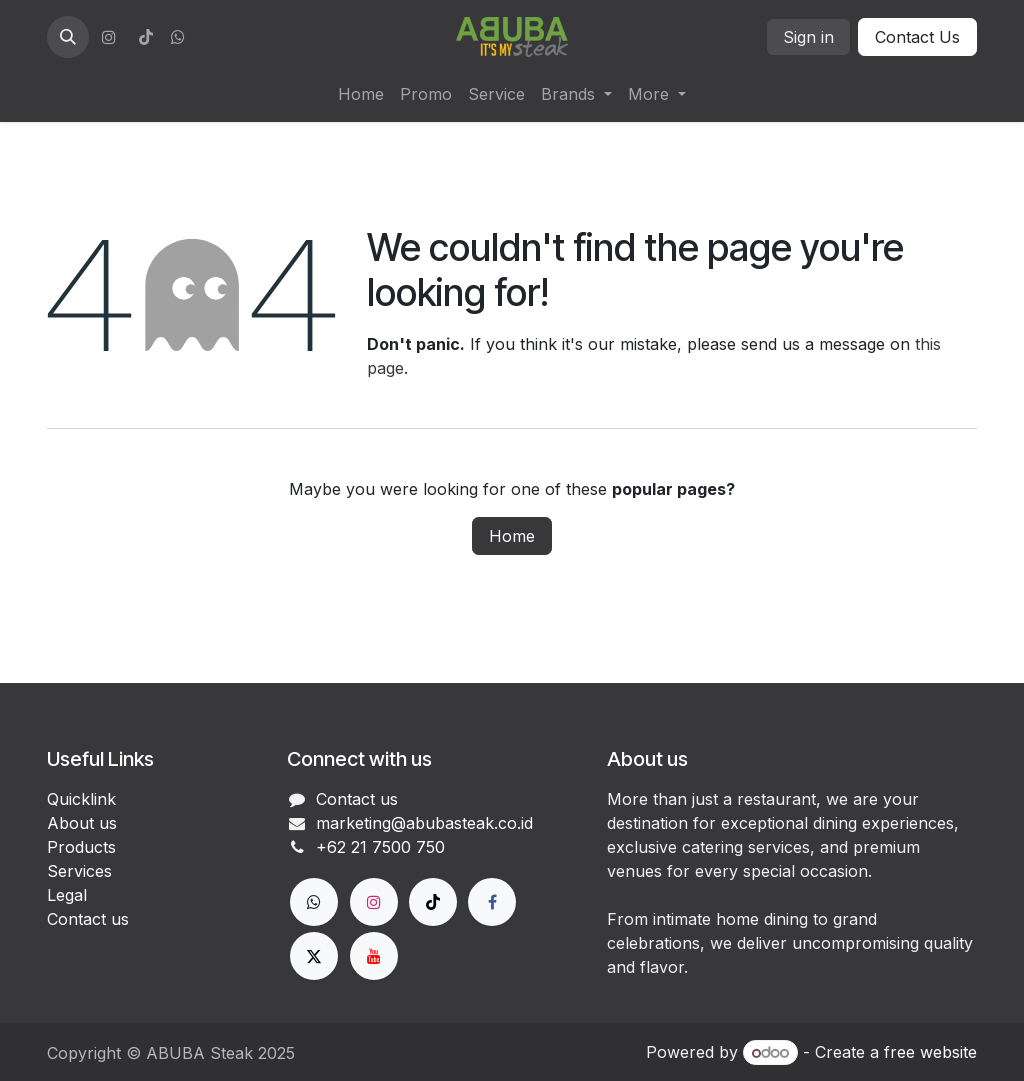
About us (82, 823)
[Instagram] (109, 37)
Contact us (88, 919)
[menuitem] (361, 94)
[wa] (178, 37)
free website (930, 1052)
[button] (68, 37)
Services (79, 871)
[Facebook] (492, 902)
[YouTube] (374, 956)
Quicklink (81, 799)
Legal (67, 895)
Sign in (808, 37)
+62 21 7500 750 (380, 847)
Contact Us (917, 37)
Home (512, 536)
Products (81, 847)
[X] (314, 956)
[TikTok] (146, 37)
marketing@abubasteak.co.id (424, 823)
